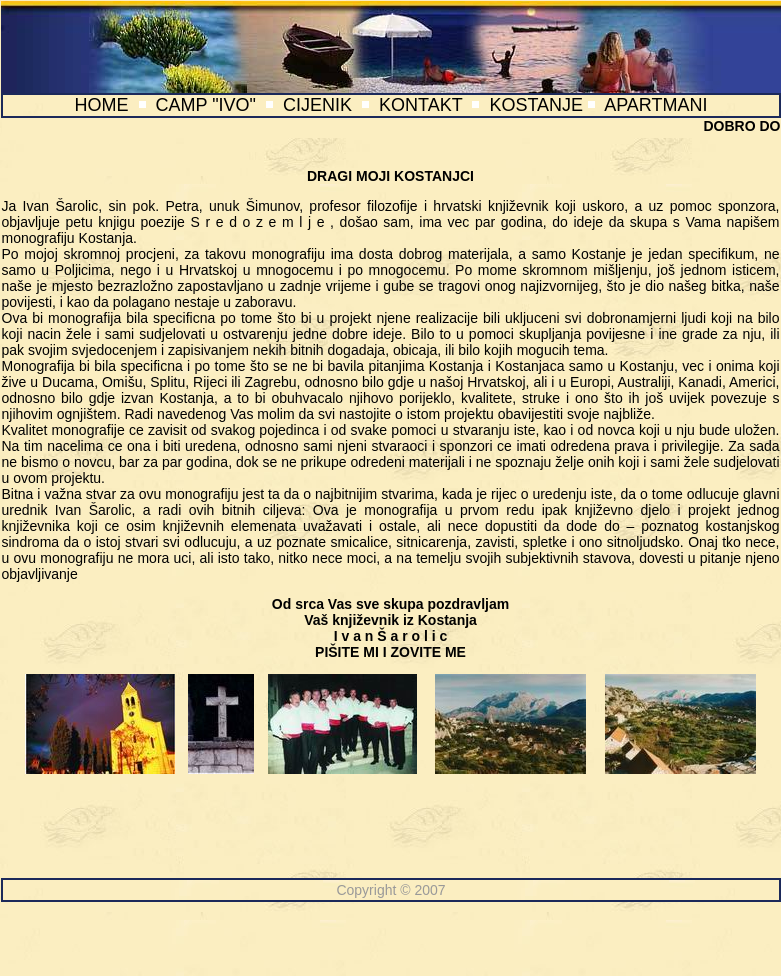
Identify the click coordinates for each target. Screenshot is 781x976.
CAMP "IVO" (206, 105)
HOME (101, 105)
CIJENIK (317, 105)
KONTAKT (420, 105)
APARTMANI (655, 105)
